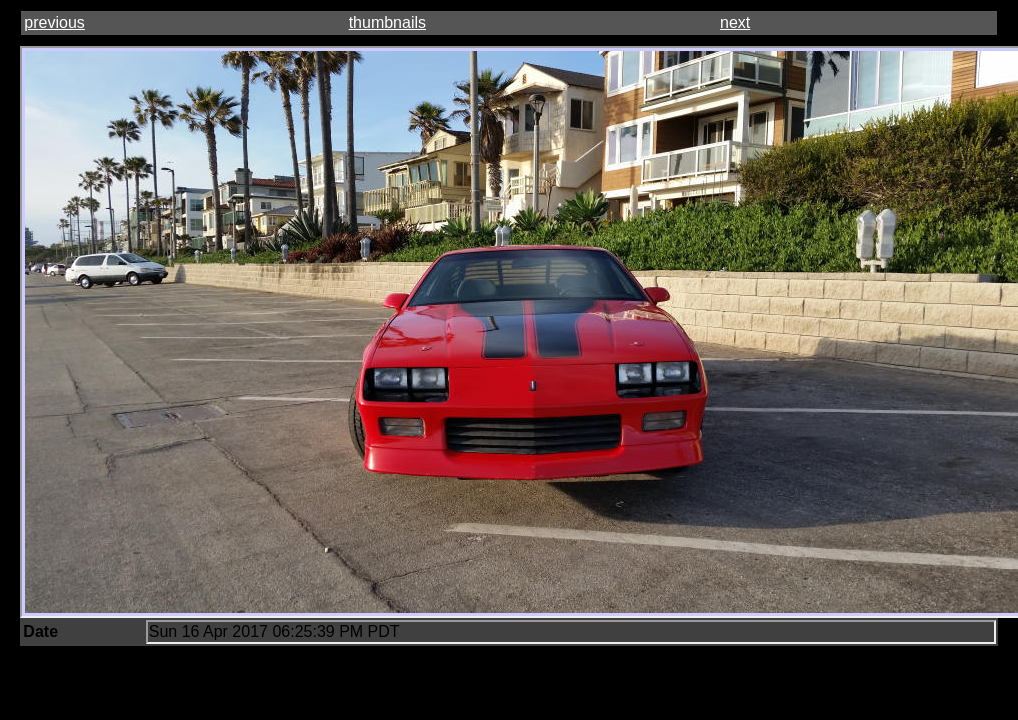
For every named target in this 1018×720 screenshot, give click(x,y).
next (735, 22)
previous (54, 22)
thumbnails (387, 22)
